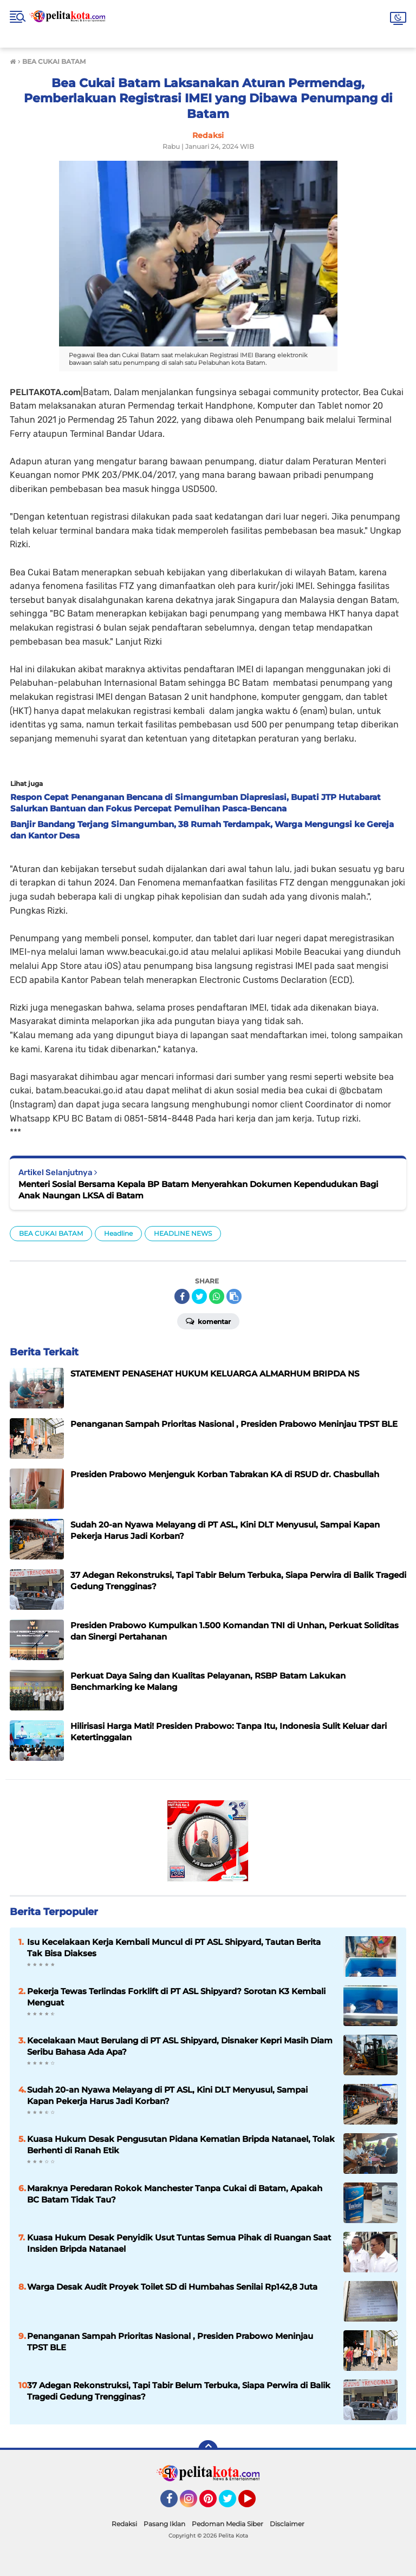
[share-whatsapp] (216, 1296)
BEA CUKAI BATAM (51, 1233)
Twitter (232, 2503)
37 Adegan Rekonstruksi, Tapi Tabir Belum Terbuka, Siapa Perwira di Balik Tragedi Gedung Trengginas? (178, 2391)
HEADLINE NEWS (183, 1233)
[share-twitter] (199, 1296)
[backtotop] (208, 2450)
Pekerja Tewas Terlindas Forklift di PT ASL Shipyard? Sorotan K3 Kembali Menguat (176, 1997)
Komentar (208, 1320)
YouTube (254, 2503)
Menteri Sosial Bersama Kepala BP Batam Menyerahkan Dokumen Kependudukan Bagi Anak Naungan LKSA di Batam (198, 1190)
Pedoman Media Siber (227, 2524)
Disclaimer (287, 2524)
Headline (118, 1233)
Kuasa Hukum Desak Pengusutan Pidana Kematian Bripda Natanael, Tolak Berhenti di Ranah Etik (181, 2144)
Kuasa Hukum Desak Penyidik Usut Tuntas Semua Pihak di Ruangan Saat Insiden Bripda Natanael (179, 2243)
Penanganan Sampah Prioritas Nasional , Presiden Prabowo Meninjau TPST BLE (170, 2341)
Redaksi (124, 2524)
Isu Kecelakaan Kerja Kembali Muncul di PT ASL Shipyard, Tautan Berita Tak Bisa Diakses (174, 1947)
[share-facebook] (182, 1296)
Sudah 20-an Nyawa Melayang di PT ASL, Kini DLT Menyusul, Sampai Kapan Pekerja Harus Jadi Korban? (167, 2095)
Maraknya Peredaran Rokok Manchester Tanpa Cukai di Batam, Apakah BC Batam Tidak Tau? (174, 2194)
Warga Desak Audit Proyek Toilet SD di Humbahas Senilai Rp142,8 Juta (172, 2287)
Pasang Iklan (164, 2524)
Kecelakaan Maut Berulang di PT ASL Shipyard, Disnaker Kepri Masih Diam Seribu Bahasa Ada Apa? (180, 2046)
